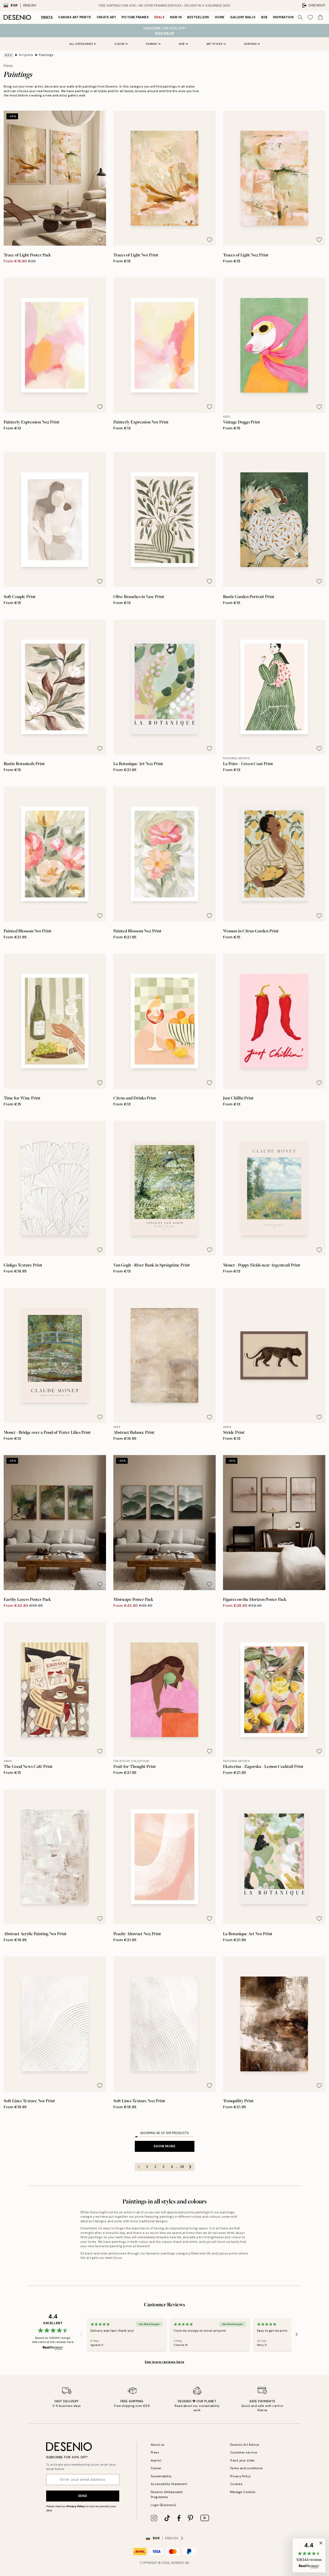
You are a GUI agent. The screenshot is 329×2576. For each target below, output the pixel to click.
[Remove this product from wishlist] (100, 240)
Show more (164, 2146)
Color (121, 44)
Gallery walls (243, 17)
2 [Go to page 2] (155, 2166)
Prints (47, 17)
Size (183, 44)
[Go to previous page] (139, 2167)
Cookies (236, 2484)
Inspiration (283, 17)
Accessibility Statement (169, 2484)
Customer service (243, 2452)
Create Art (106, 17)
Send (82, 2496)
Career (156, 2468)
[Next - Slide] (296, 2334)
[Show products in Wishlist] (310, 17)
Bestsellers (198, 17)
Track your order (242, 2460)
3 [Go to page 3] (163, 2166)
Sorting (252, 44)
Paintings (46, 55)
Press (155, 2452)
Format (153, 44)
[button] (309, 2555)
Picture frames (135, 17)
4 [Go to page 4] (172, 2166)
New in (176, 17)
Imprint (156, 2460)
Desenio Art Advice (244, 2445)
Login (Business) (163, 2505)
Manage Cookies (243, 2492)
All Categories (82, 44)
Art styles (216, 44)
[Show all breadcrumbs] (8, 55)
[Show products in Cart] (320, 17)
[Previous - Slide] (81, 2334)
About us (157, 2445)
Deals (159, 17)
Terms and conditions (246, 2468)
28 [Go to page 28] (182, 2166)
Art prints (26, 55)
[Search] (300, 17)
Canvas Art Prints (74, 17)
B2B (264, 17)
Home (220, 17)
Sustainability (161, 2476)
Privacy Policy (75, 2506)
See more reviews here (164, 2362)
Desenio (177, 2563)
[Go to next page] (190, 2167)
